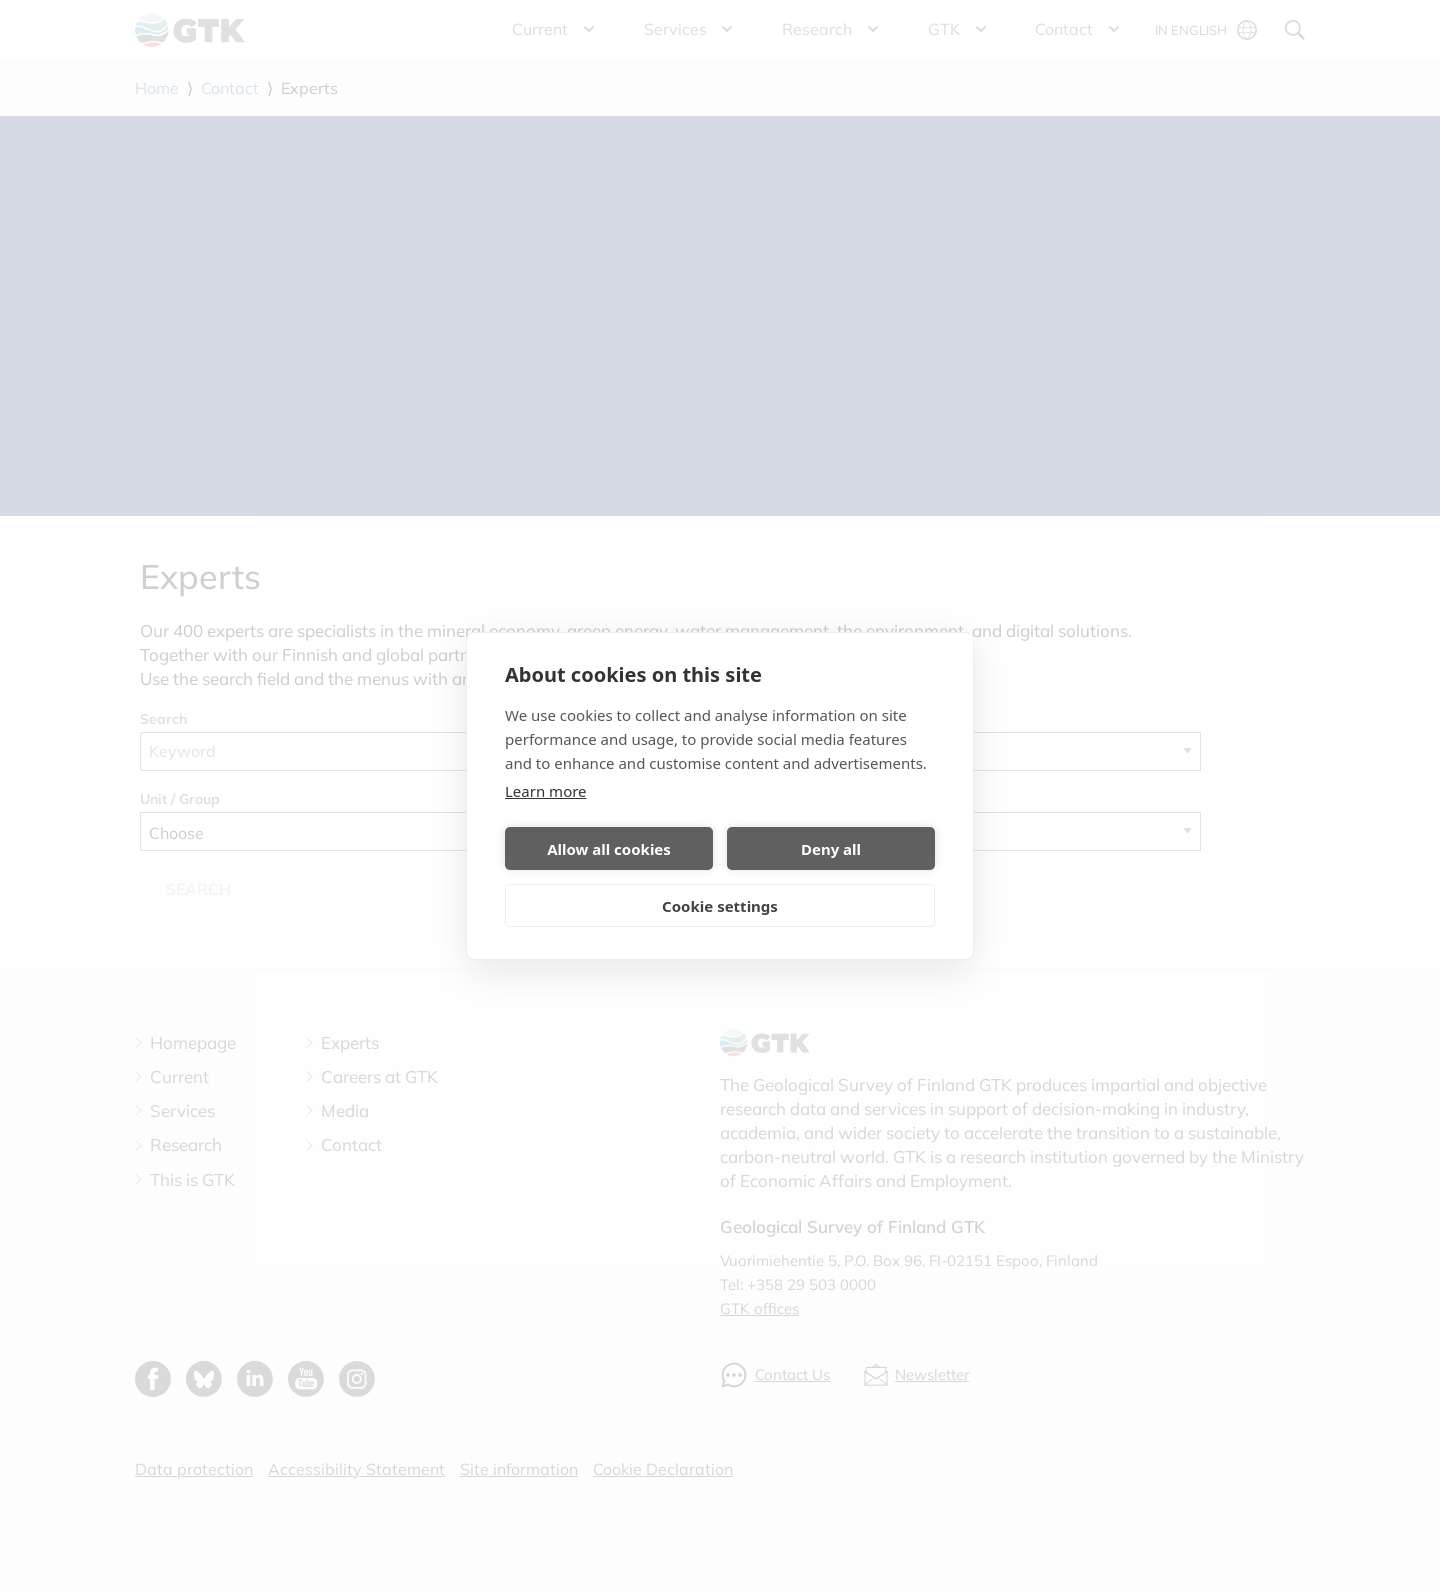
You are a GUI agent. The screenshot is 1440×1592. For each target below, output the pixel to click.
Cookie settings (720, 906)
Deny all (831, 849)
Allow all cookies (609, 849)
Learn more (546, 791)
